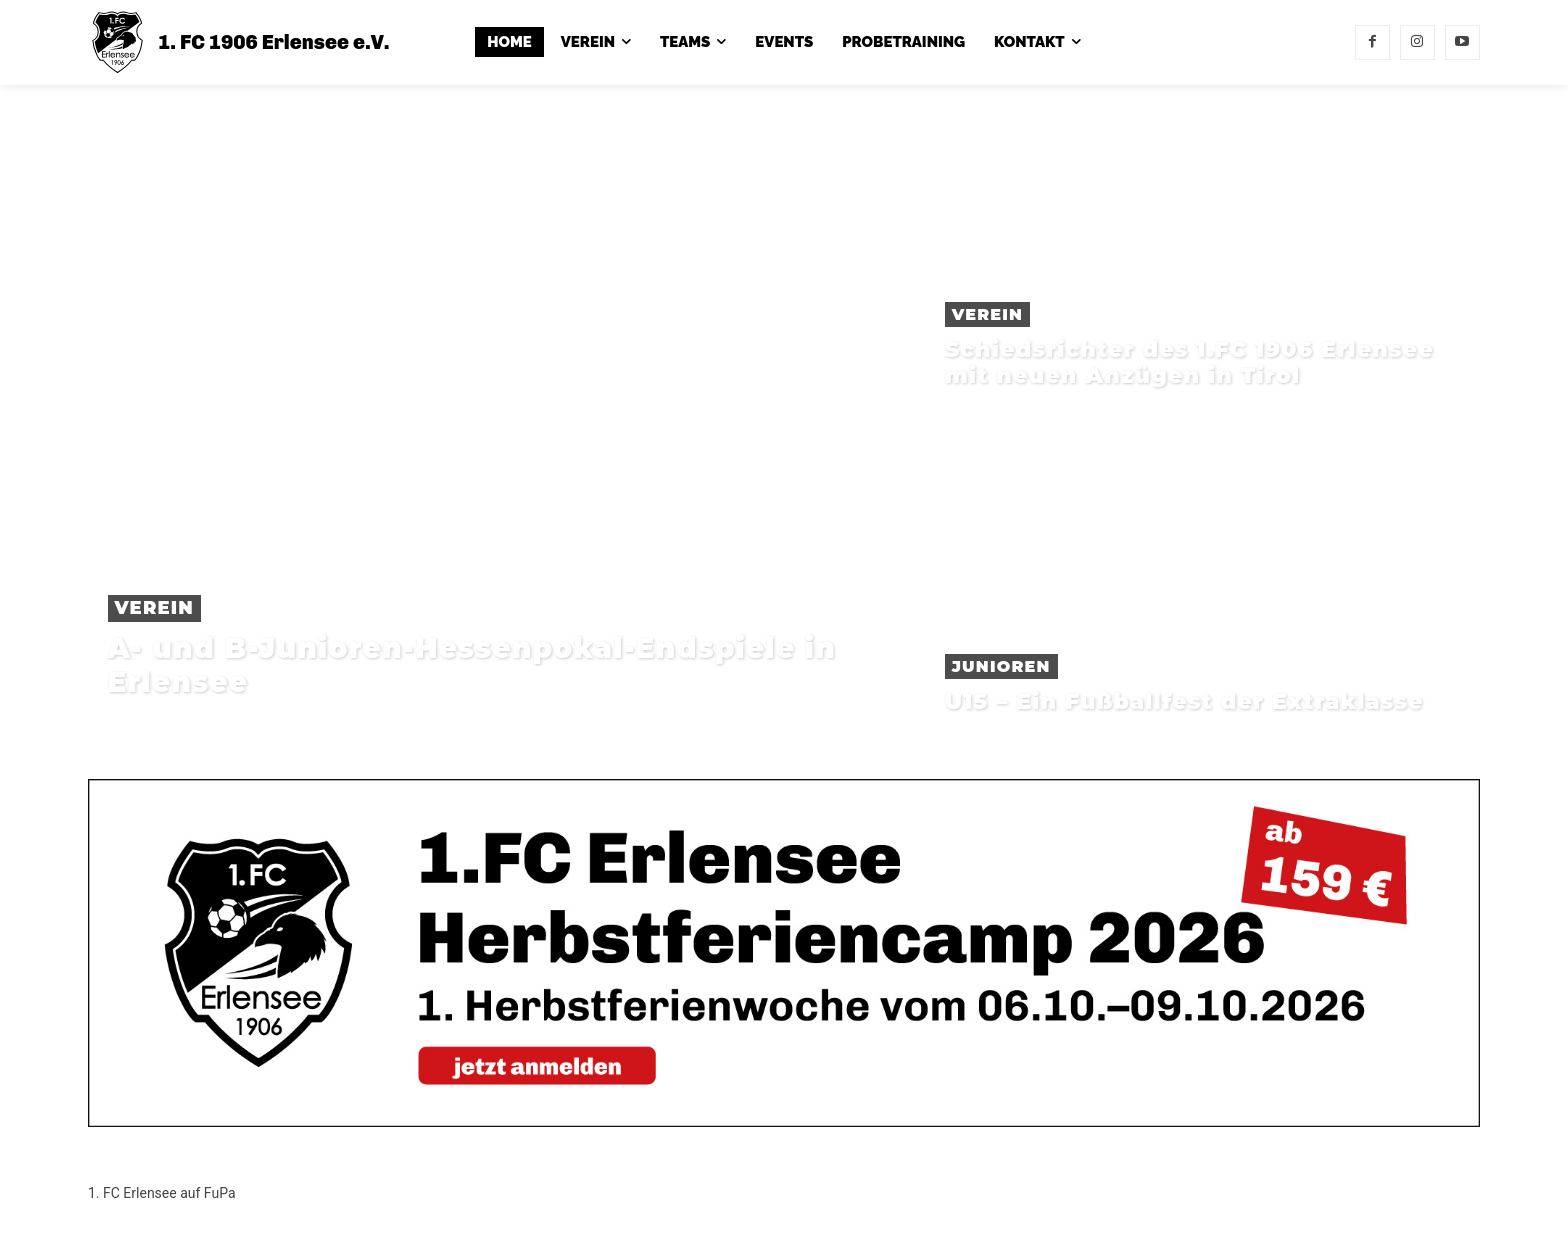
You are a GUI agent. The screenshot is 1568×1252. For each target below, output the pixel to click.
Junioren (1001, 666)
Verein (155, 608)
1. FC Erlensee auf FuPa (162, 1193)
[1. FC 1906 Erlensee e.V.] (239, 42)
